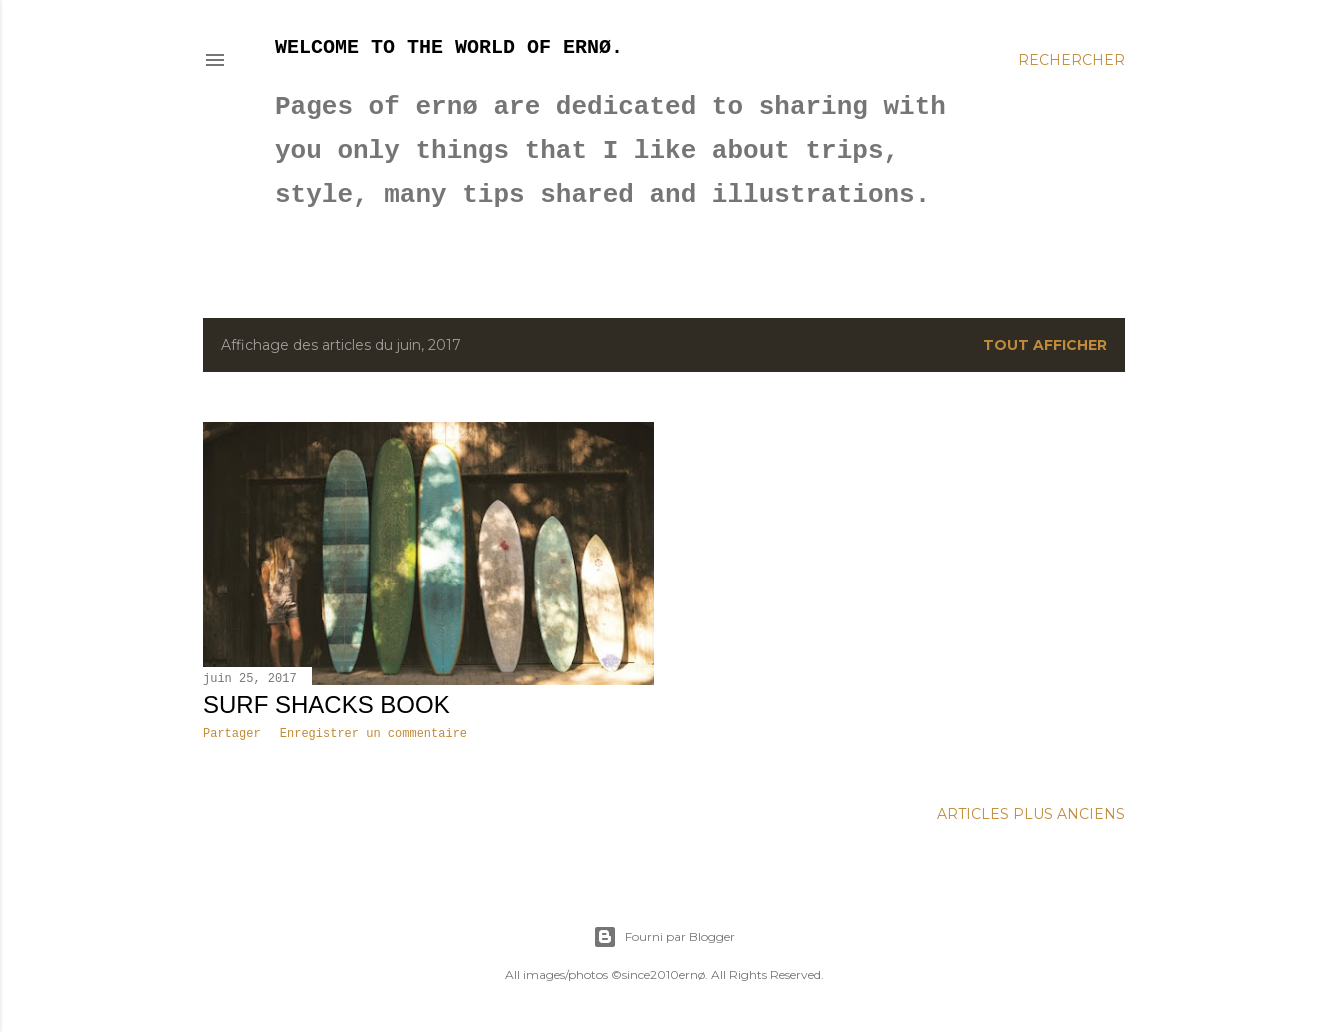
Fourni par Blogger (664, 937)
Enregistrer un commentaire (373, 734)
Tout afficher (1045, 345)
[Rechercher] (1071, 60)
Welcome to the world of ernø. (449, 47)
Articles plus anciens (1031, 814)
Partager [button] (232, 734)
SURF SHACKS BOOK (326, 704)
